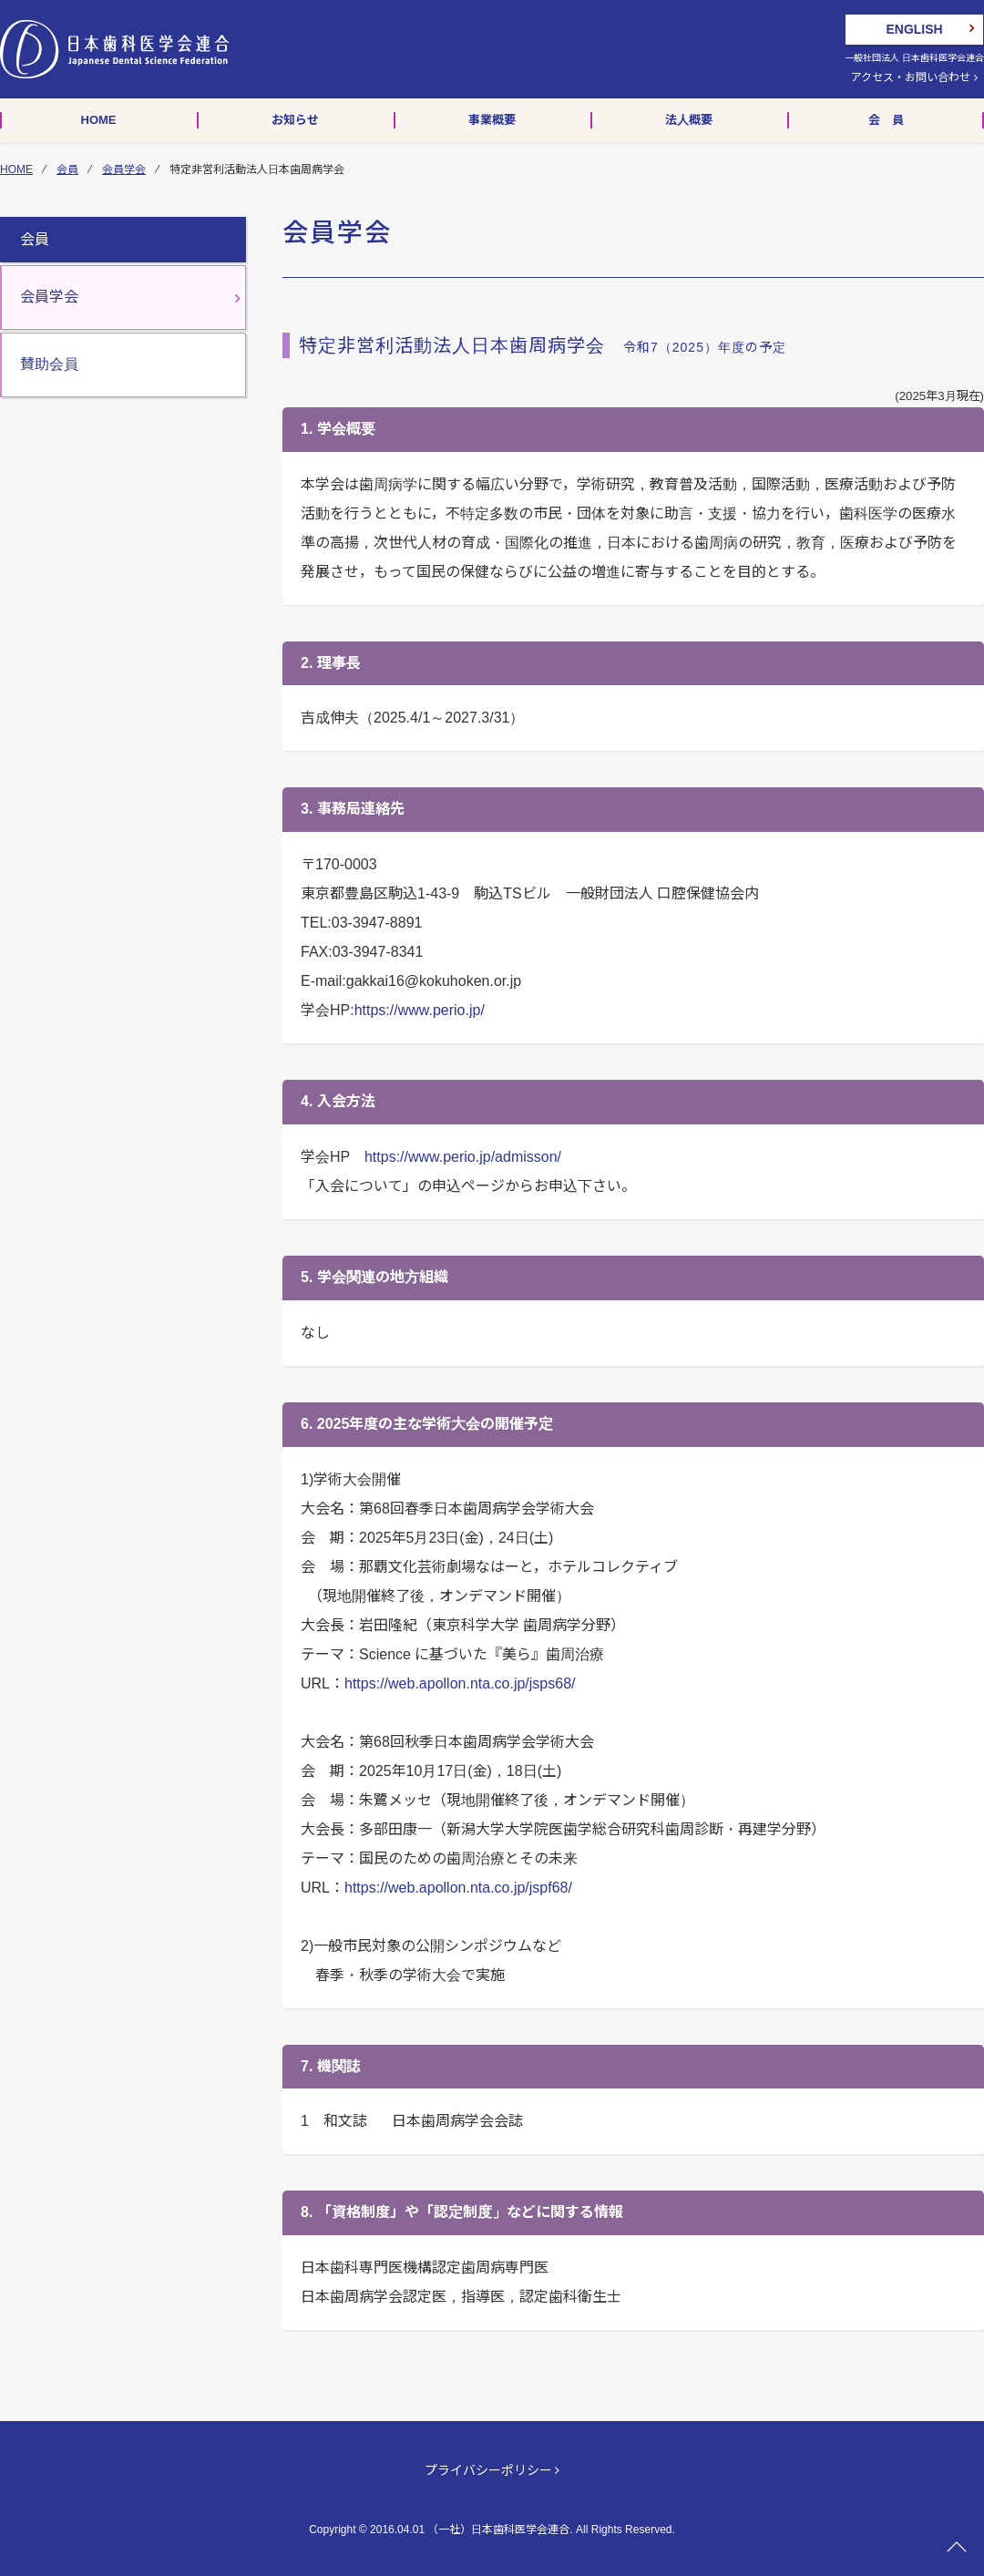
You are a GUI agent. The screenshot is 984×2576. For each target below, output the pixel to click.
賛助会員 (49, 364)
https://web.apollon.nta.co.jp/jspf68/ (458, 1887)
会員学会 (124, 169)
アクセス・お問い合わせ (914, 77)
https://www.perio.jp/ (419, 1010)
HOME (16, 169)
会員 (67, 169)
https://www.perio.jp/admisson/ (462, 1157)
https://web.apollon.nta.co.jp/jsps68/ (460, 1683)
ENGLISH (914, 29)
